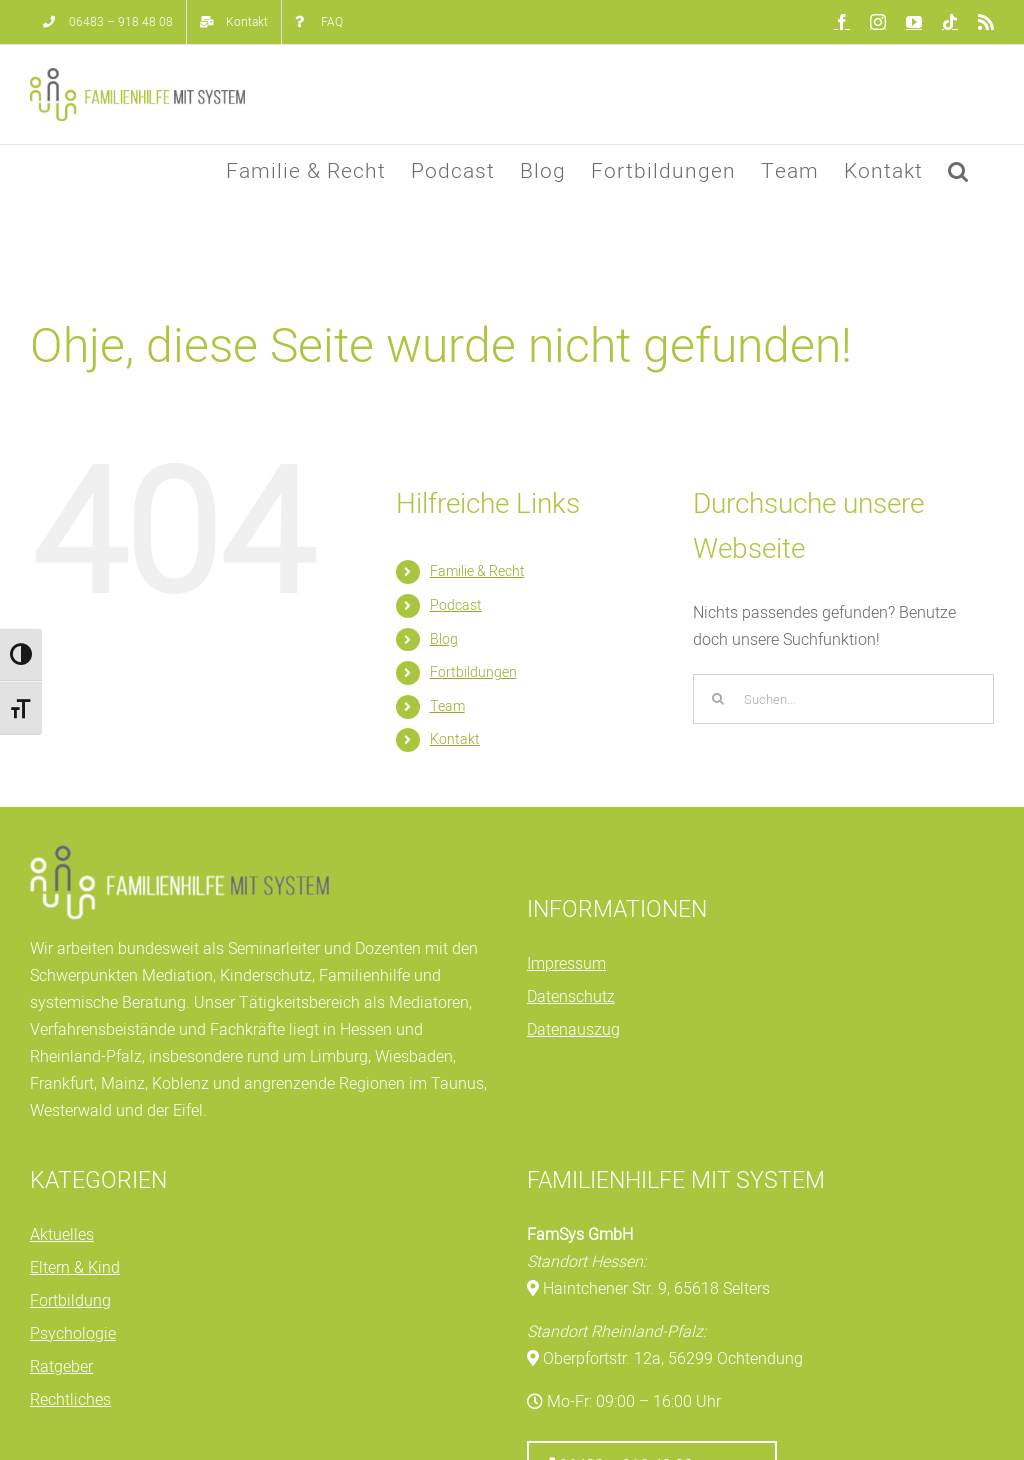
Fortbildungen (473, 672)
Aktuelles (62, 1235)
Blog (444, 639)
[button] (958, 171)
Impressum (566, 964)
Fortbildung (70, 1301)
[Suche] (718, 699)
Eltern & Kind (75, 1268)
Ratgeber (61, 1367)
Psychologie (73, 1334)
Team (447, 706)
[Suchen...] (843, 699)
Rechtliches (70, 1400)
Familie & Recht (477, 571)
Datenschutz (571, 997)
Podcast (456, 605)
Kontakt (455, 739)
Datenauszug (573, 1030)
